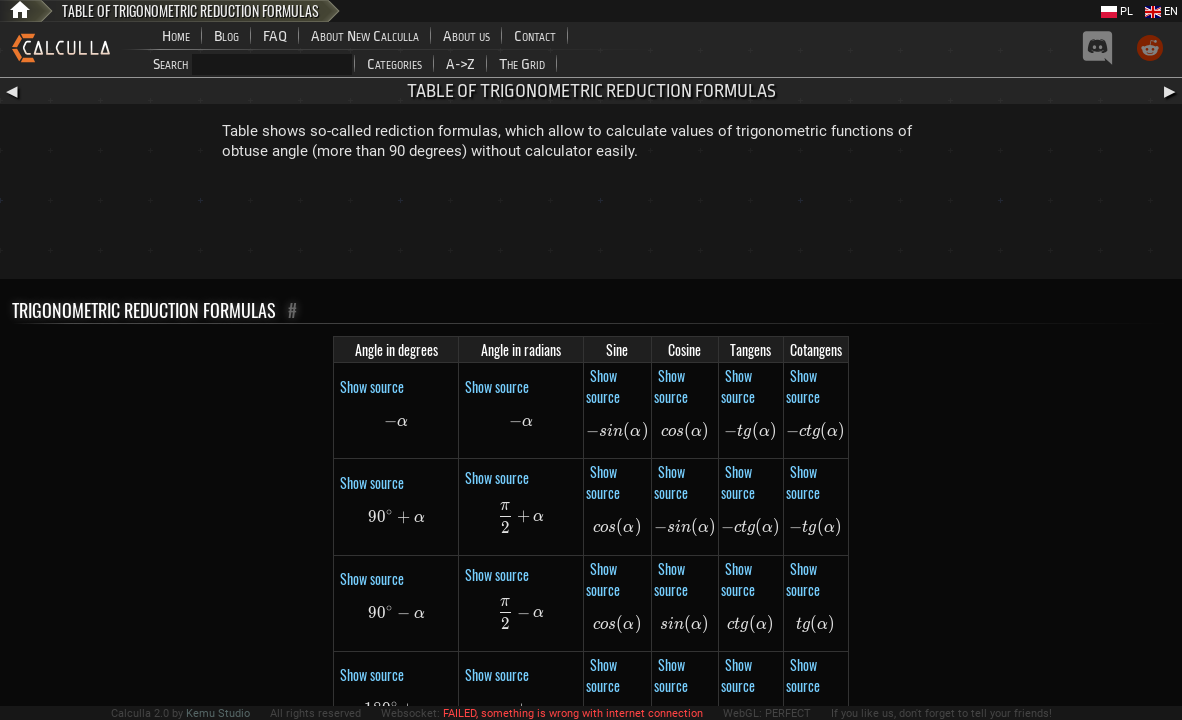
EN (1161, 11)
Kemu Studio (218, 713)
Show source (372, 386)
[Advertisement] (591, 224)
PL (1117, 11)
